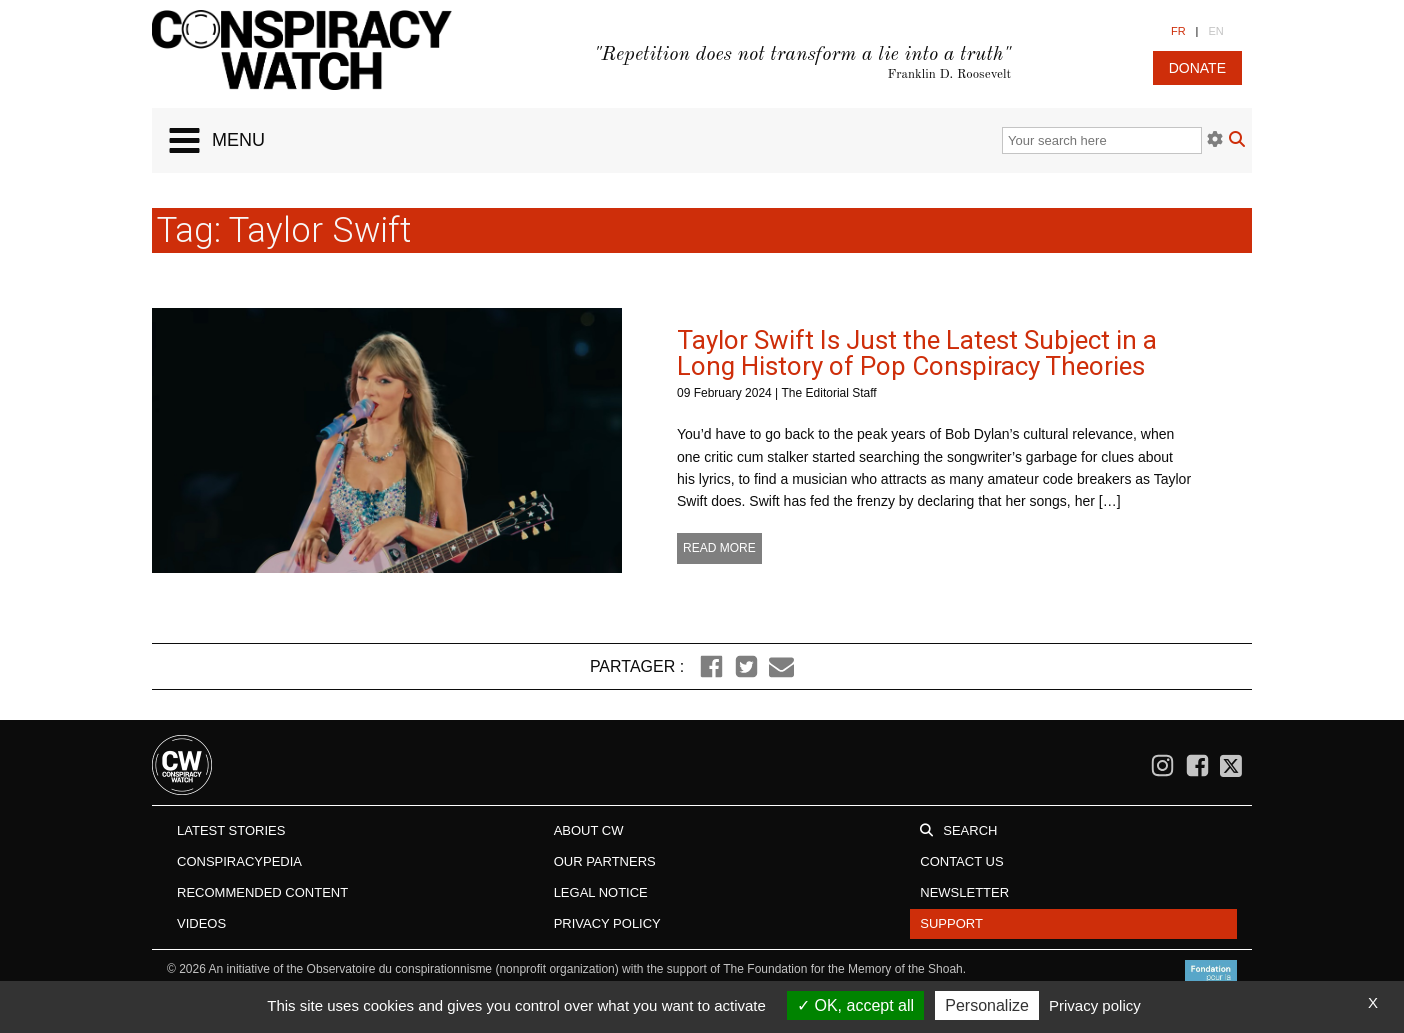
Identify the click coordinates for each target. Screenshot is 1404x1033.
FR (1178, 31)
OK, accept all (855, 1005)
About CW (589, 830)
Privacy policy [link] (1095, 1005)
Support (951, 923)
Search (970, 830)
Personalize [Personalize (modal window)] (987, 1005)
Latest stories (231, 830)
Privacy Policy (607, 923)
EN (1215, 31)
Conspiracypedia (239, 861)
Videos (201, 923)
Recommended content (262, 892)
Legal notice (601, 892)
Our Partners (605, 861)
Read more (719, 548)
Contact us (961, 861)
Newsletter (964, 892)
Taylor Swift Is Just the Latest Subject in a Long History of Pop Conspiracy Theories (917, 353)
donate (1197, 68)
